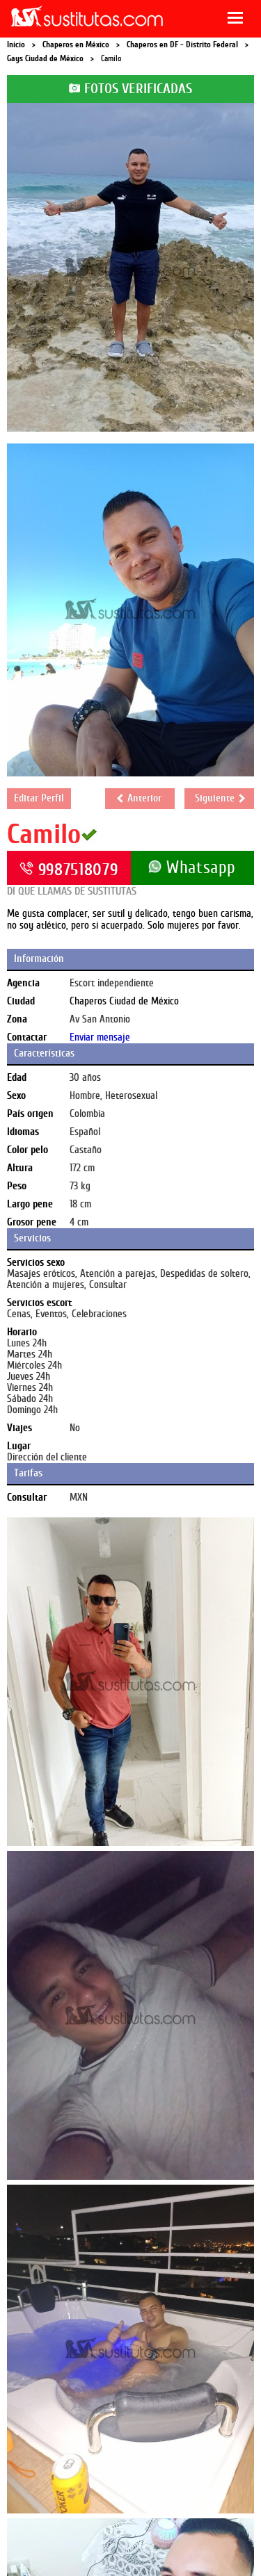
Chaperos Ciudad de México (124, 1001)
